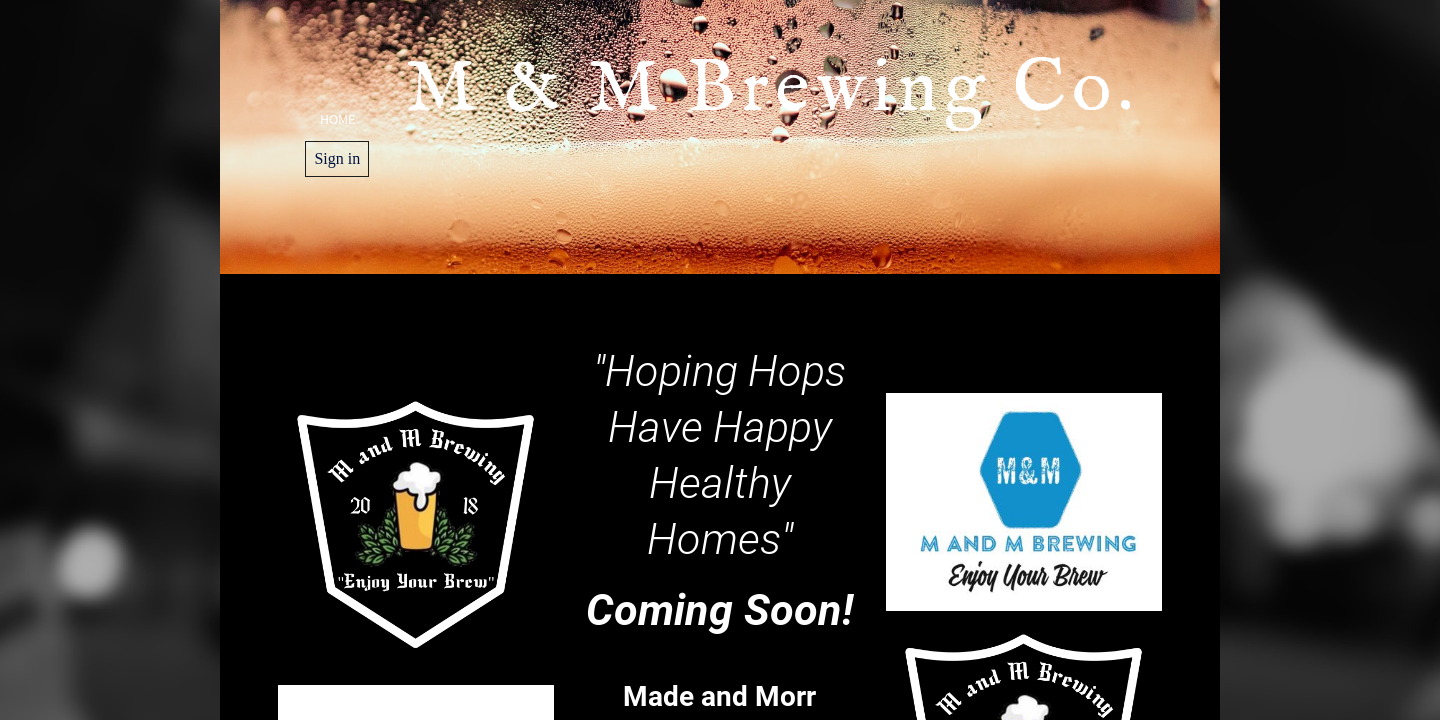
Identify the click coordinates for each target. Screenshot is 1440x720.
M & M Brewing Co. (783, 137)
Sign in (337, 158)
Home (337, 119)
